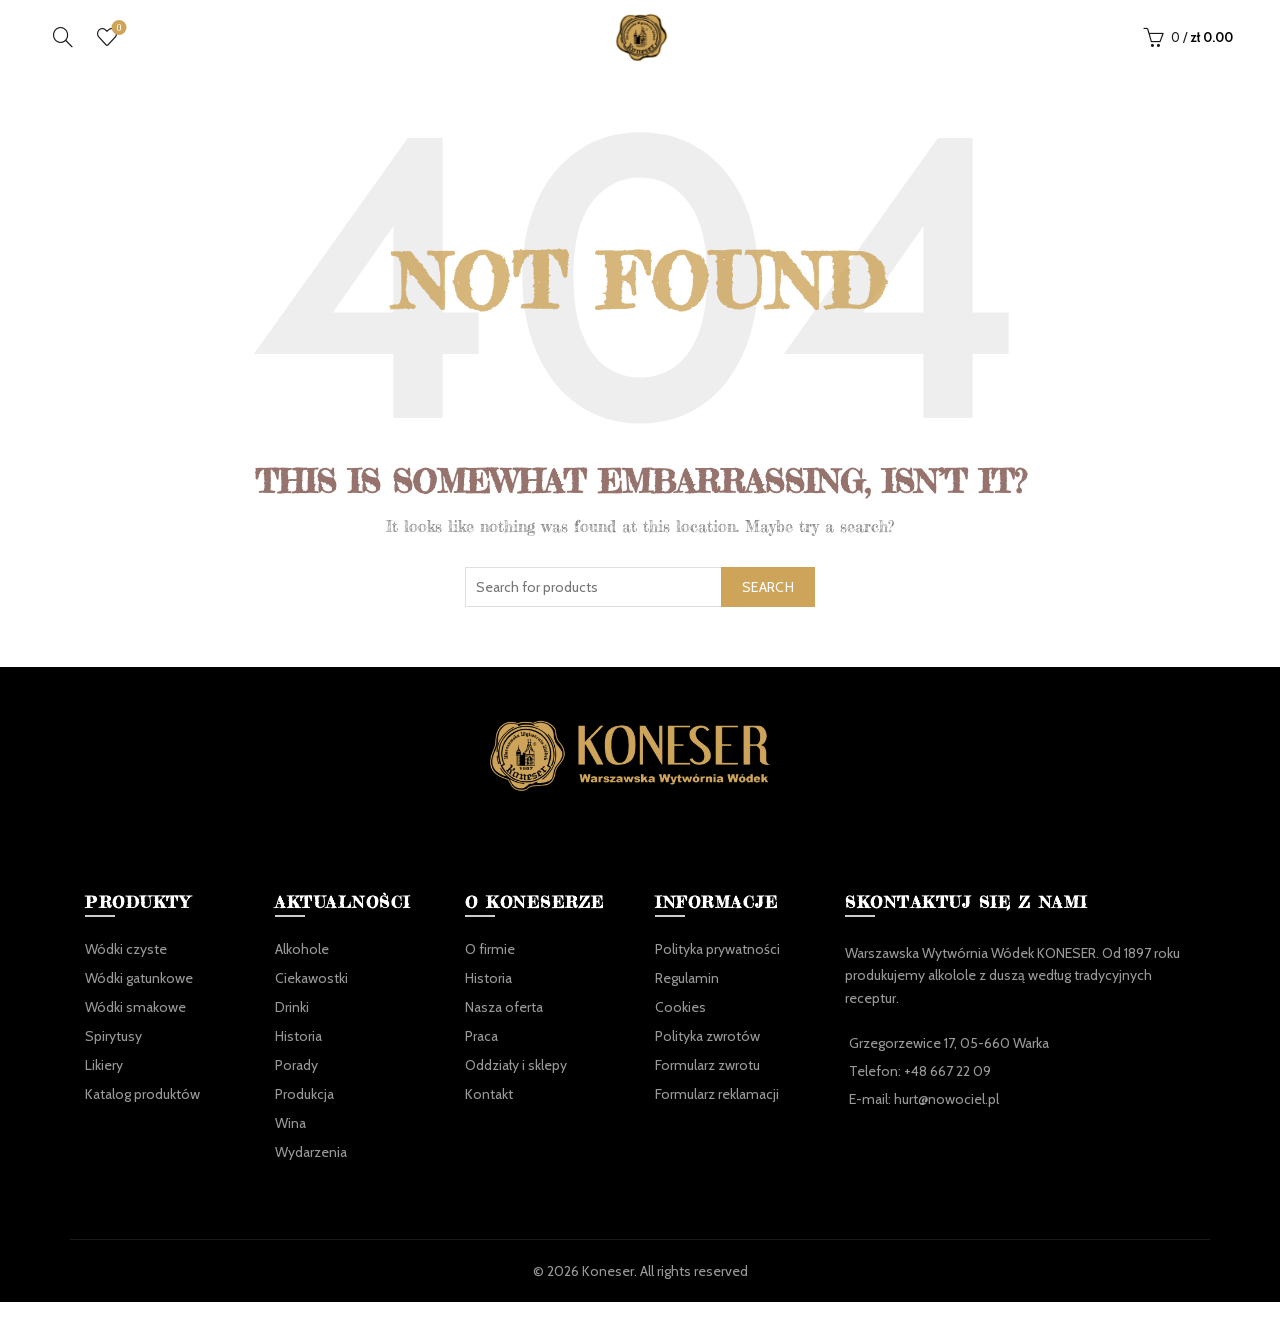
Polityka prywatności (717, 969)
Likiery (104, 1085)
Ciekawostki (311, 998)
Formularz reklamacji (717, 1114)
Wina (290, 1143)
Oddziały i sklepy (516, 1085)
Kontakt (489, 1114)
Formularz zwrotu (707, 1085)
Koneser (608, 1291)
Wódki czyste (126, 969)
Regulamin (687, 998)
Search (768, 607)
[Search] (63, 47)
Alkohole (302, 969)
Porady (296, 1085)
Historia (298, 1056)
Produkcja (304, 1114)
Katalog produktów (142, 1114)
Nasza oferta (504, 1027)
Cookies (680, 1027)
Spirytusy (113, 1056)
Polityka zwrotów (707, 1056)
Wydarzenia (311, 1172)
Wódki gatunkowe (139, 998)
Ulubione (117, 39)
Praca (481, 1056)
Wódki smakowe (135, 1027)
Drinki (292, 1027)
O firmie (490, 969)
